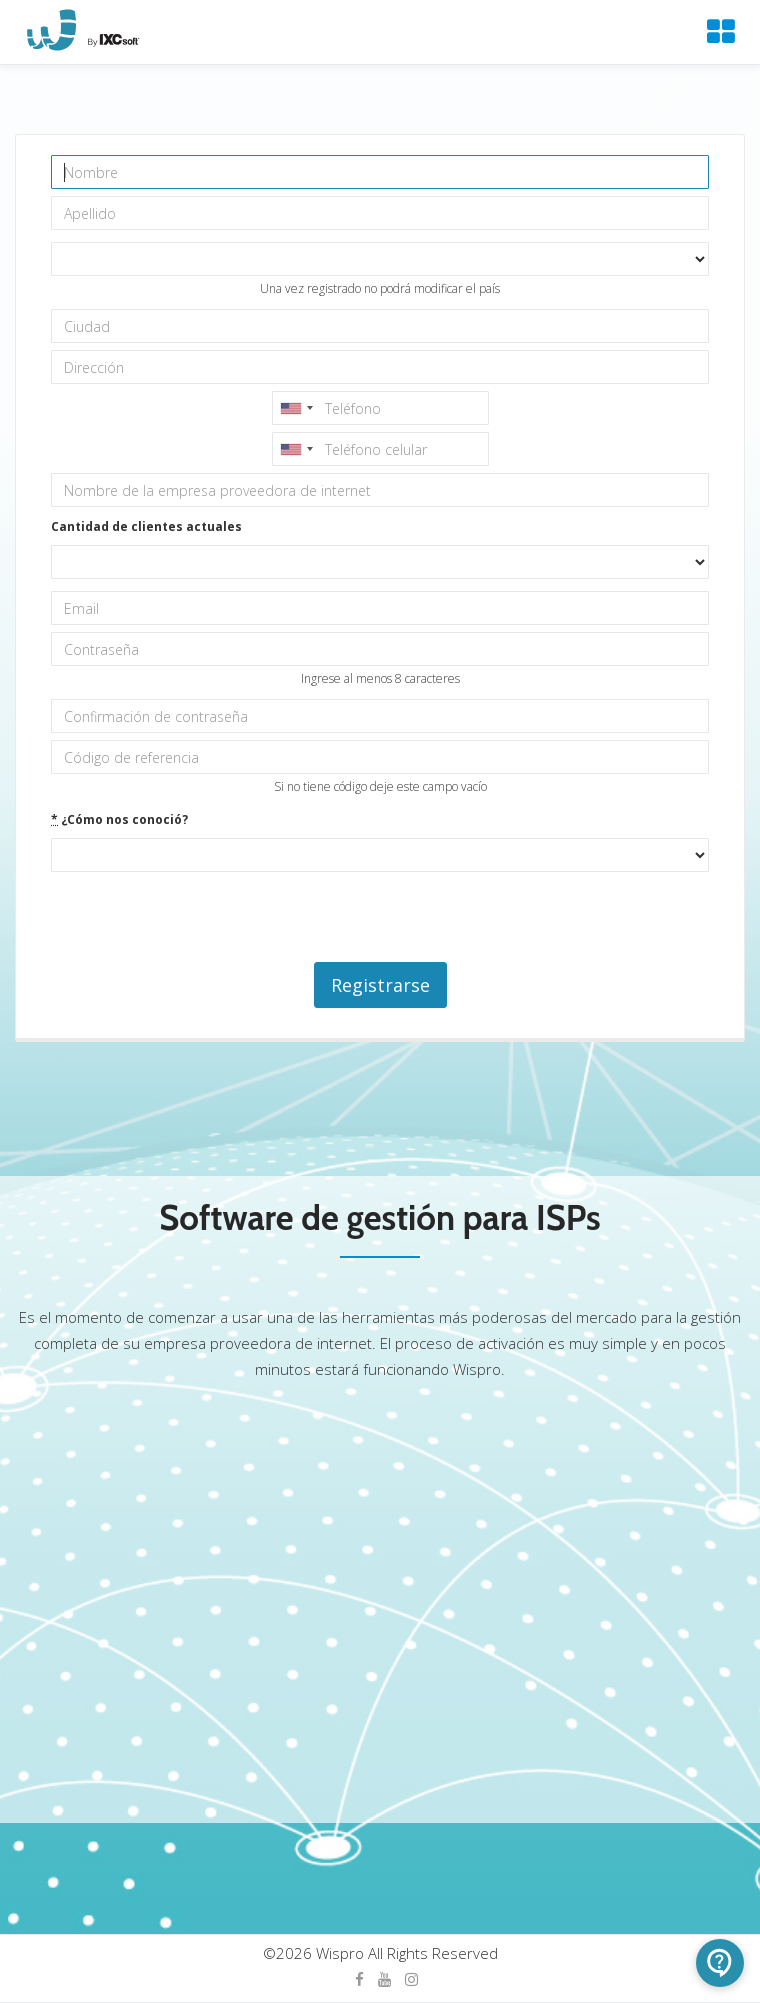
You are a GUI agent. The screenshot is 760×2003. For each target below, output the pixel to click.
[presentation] (203, 918)
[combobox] (296, 408)
